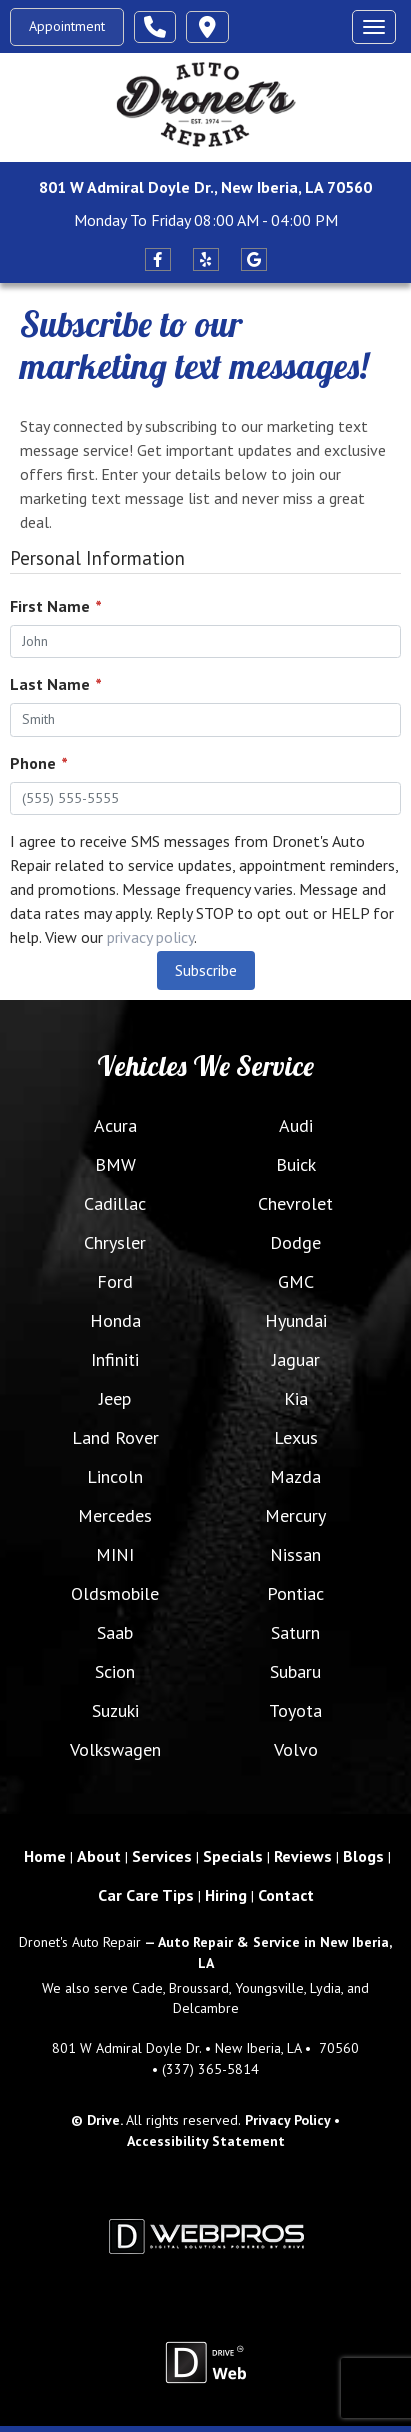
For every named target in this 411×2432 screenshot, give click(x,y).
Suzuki (115, 1710)
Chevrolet (295, 1203)
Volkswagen (115, 1749)
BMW (115, 1164)
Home (45, 1856)
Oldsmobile (115, 1593)
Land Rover (115, 1437)
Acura (115, 1125)
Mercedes (115, 1515)
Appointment (67, 26)
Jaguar (296, 1359)
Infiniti (115, 1359)
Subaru (295, 1671)
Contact (286, 1895)
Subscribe (206, 970)
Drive (103, 2120)
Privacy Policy (287, 2120)
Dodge (295, 1242)
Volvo (296, 1749)
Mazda (295, 1476)
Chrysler (115, 1242)
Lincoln (115, 1476)
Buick (296, 1164)
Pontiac (295, 1593)
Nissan (295, 1554)
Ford (115, 1281)
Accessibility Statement (206, 2141)
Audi (296, 1125)
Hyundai (296, 1320)
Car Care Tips (146, 1895)
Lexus (296, 1437)
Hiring (226, 1895)
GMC (296, 1281)
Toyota (295, 1710)
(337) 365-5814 (210, 2069)
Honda (115, 1320)
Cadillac (115, 1203)
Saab (115, 1632)
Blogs (363, 1856)
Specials (233, 1856)
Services (162, 1856)
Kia (296, 1398)
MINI (115, 1554)
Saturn (295, 1632)
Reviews (303, 1856)
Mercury (295, 1515)
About (99, 1856)
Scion (115, 1671)
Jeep (115, 1398)
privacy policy (150, 937)
